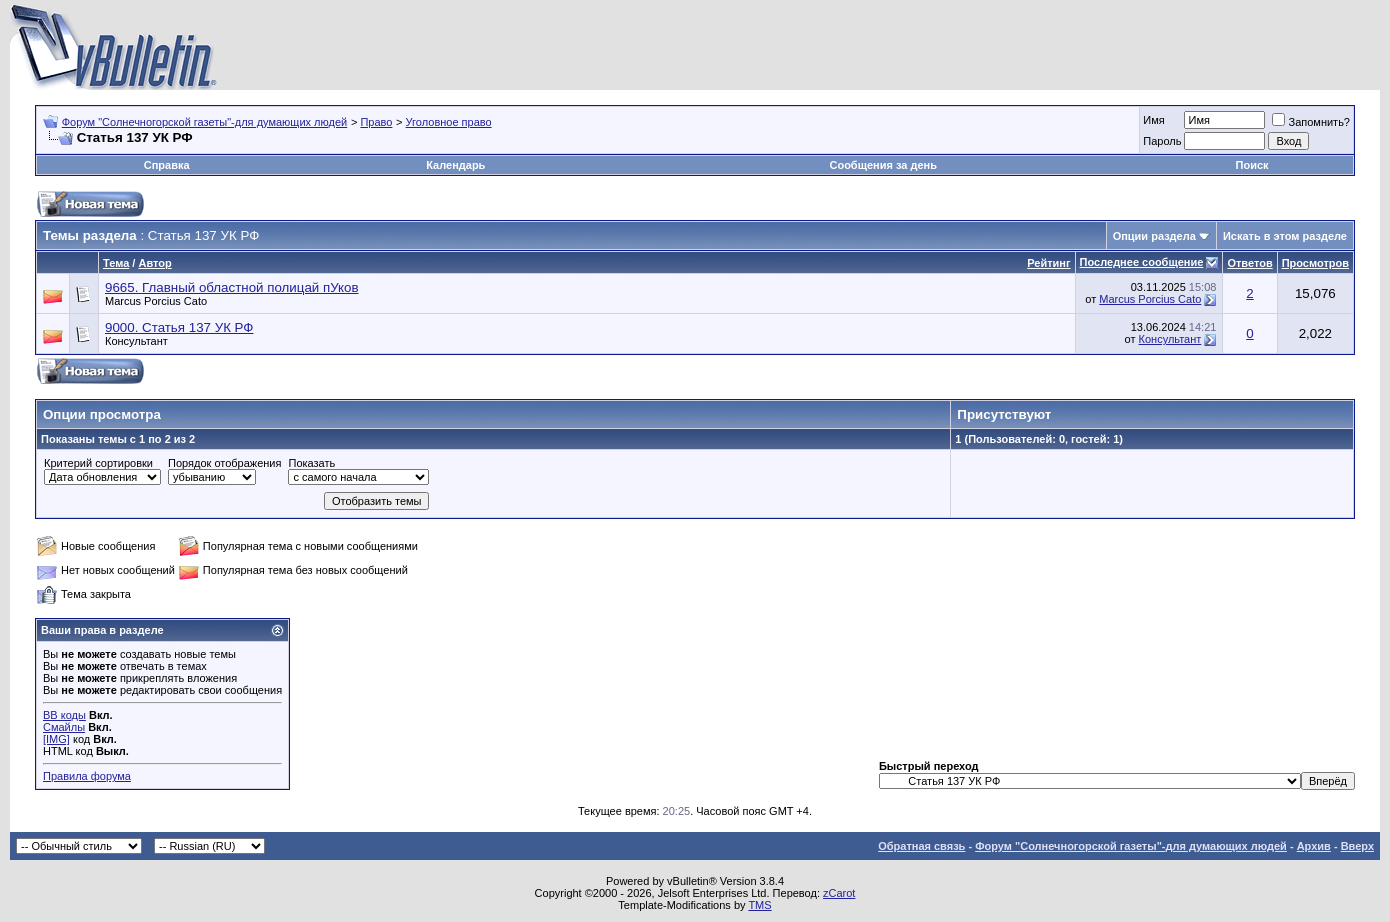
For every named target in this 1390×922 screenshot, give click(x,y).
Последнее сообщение (1142, 262)
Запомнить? (1311, 122)
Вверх (1357, 846)
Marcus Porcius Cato (156, 301)
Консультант (136, 341)
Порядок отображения (224, 463)
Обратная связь (921, 846)
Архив (1314, 846)
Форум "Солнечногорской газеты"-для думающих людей (205, 122)
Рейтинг (1048, 263)
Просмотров (1315, 263)
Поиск (1252, 165)
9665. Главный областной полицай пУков (232, 287)
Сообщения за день (882, 165)
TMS (759, 905)
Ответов (1249, 263)
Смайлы (64, 727)
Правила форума (87, 776)
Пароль (1162, 141)
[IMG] (56, 739)
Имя (1153, 120)
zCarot (839, 893)
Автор (154, 263)
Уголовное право (449, 122)
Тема (116, 263)
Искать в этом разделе (1285, 236)
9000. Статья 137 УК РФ (179, 327)
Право (376, 122)
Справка (167, 165)
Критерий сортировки (98, 463)
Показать (311, 463)
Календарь (455, 165)
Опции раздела (1154, 236)
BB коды (64, 715)
